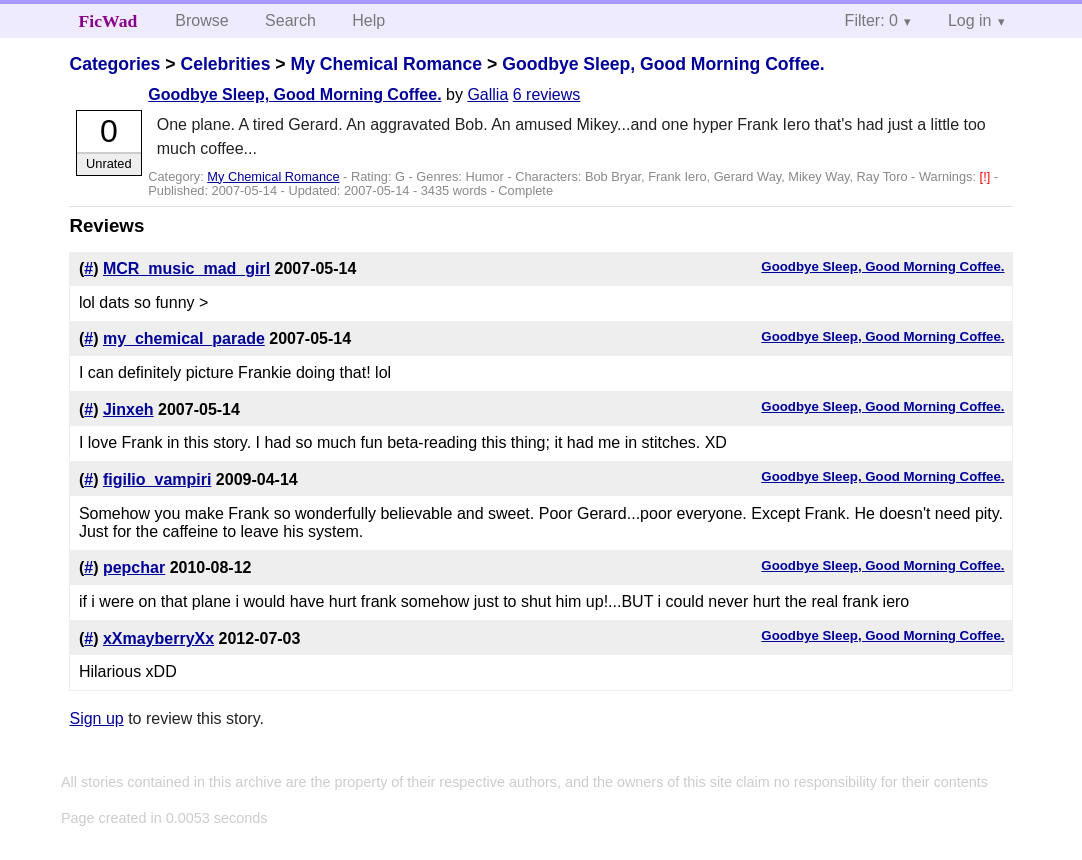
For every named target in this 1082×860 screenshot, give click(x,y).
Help (368, 20)
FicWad (108, 21)
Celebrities (225, 64)
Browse (201, 20)
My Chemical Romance (386, 64)
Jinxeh (128, 409)
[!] (987, 176)
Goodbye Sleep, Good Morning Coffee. (663, 64)
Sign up (96, 718)
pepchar (134, 567)
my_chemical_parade (184, 338)
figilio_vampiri (157, 479)
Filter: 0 (871, 20)
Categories (114, 64)
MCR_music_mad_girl (186, 268)
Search (290, 20)
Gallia (487, 94)
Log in (970, 20)
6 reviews (547, 94)
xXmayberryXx (158, 638)
